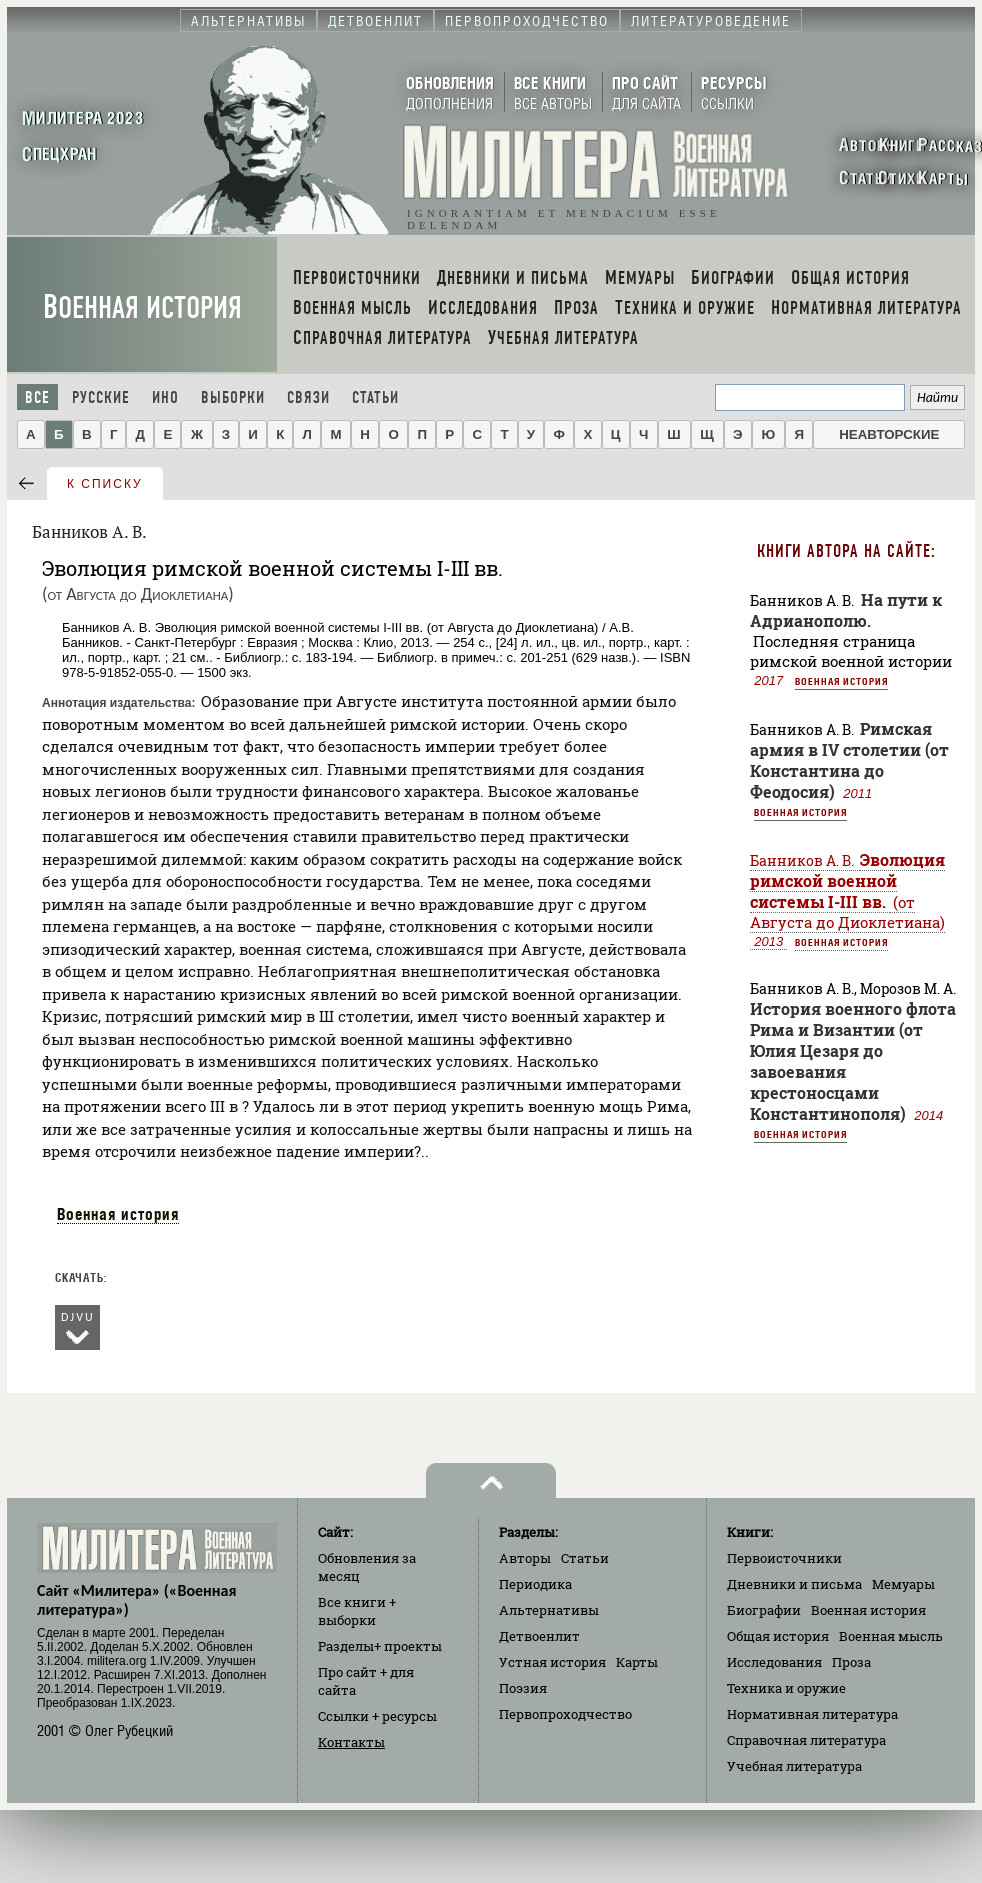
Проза (851, 1662)
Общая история (778, 1636)
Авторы (525, 1558)
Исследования (774, 1662)
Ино (165, 397)
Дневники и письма (794, 1584)
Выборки (233, 397)
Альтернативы (549, 1610)
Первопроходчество (565, 1714)
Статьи (375, 397)
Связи (308, 397)
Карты (637, 1662)
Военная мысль (891, 1636)
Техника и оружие (786, 1688)
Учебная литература (794, 1766)
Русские (101, 397)
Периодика (535, 1584)
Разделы (380, 1646)
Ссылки (377, 1716)
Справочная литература (806, 1740)
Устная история (552, 1662)
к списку (105, 484)
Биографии (764, 1610)
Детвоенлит (539, 1636)
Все (37, 397)
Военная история (142, 307)
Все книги (357, 1611)
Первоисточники (784, 1558)
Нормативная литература (812, 1714)
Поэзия (523, 1688)
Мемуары (903, 1584)
